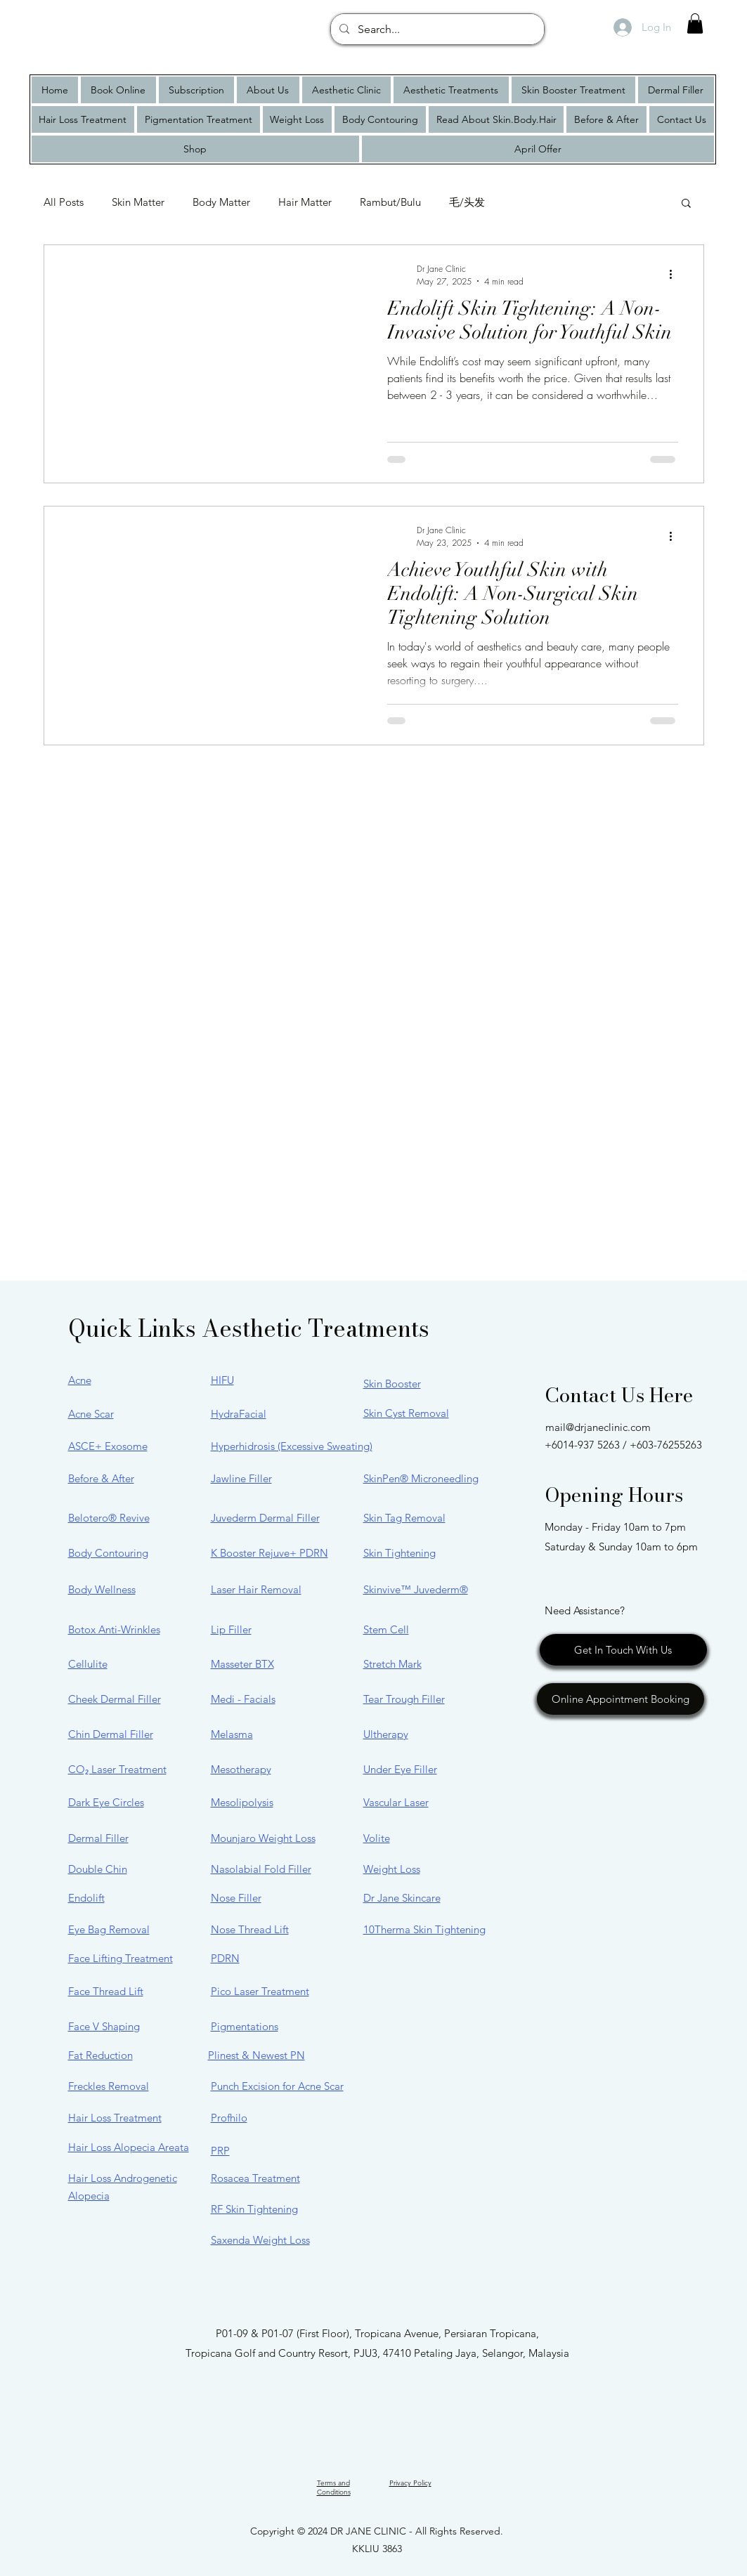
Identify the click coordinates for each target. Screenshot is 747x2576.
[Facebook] (373, 2396)
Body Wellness (102, 1589)
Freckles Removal (108, 2086)
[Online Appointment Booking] (620, 1699)
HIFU (222, 1380)
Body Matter (221, 202)
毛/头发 (467, 202)
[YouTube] (408, 2396)
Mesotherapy (241, 1769)
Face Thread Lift (105, 1991)
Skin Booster (392, 1383)
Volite (376, 1838)
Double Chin (97, 1869)
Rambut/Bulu (390, 202)
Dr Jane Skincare (402, 1897)
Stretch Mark (392, 1664)
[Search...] (436, 29)
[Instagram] (339, 2396)
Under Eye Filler (400, 1769)
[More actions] (676, 274)
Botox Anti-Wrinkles (114, 1629)
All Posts (64, 202)
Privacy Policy (410, 2482)
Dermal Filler (98, 1838)
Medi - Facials (243, 1699)
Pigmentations (244, 2026)
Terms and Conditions (334, 2487)
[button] (695, 23)
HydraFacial (238, 1413)
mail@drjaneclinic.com (598, 1427)
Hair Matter (305, 202)
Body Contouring (108, 1553)
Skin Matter (138, 202)
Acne (79, 1380)
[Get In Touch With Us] (623, 1650)
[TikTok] (442, 2396)
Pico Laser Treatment (260, 1991)
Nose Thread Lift (250, 1929)
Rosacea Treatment (255, 2178)
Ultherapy (385, 1734)
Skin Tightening (399, 1553)
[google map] (304, 2396)
